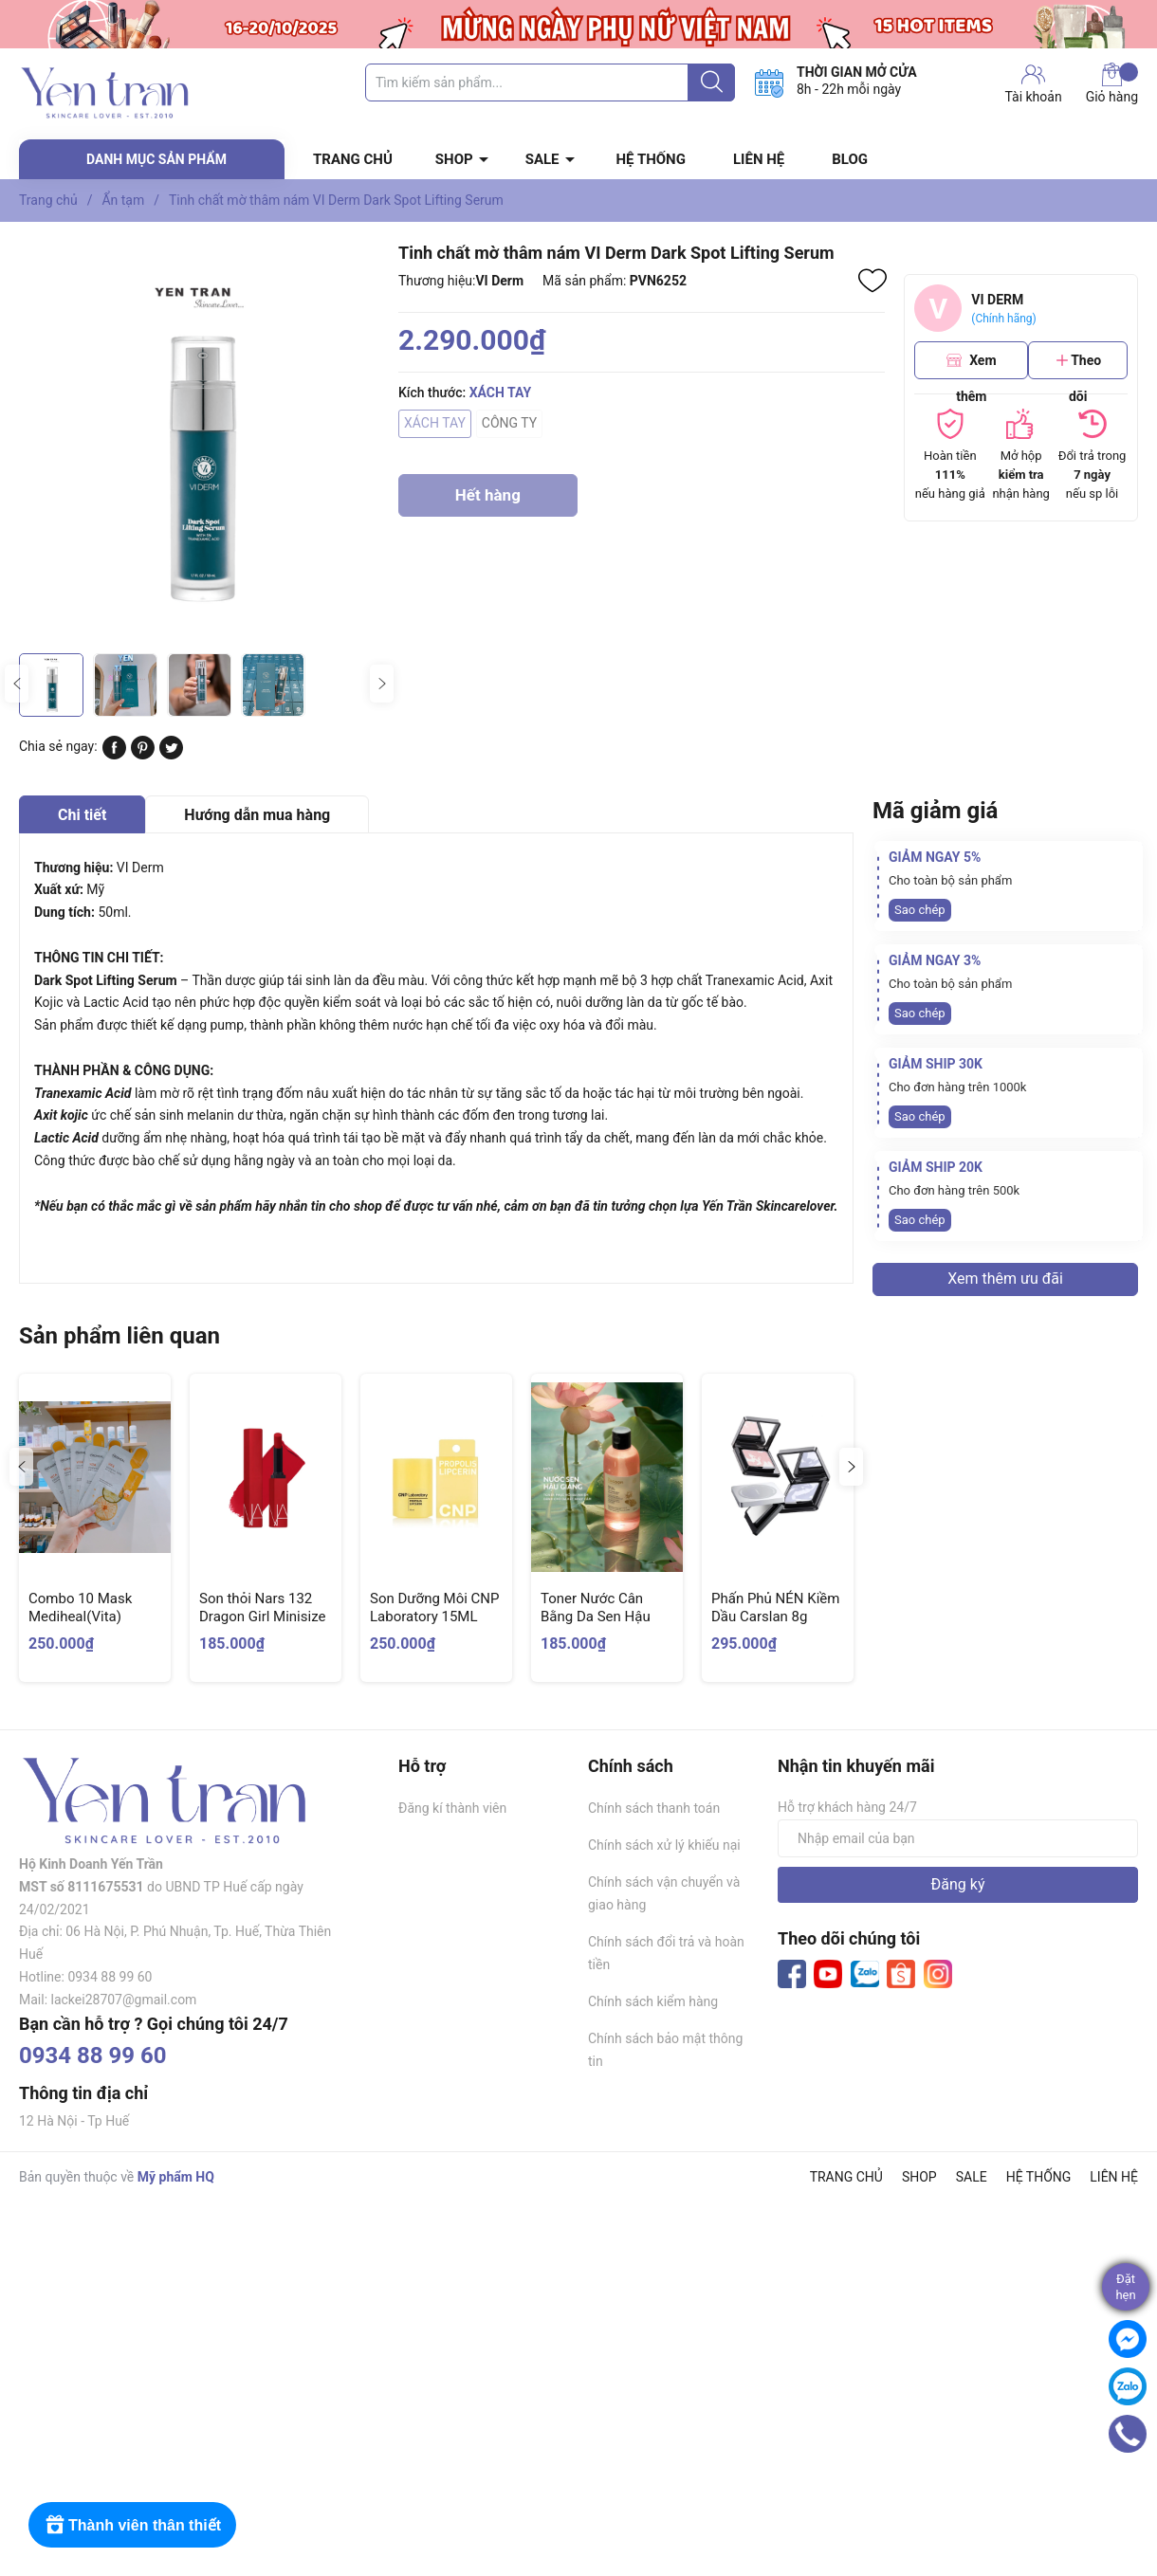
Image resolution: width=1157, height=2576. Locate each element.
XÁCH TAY (435, 422)
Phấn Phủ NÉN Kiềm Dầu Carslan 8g (775, 1608)
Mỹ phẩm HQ (176, 2176)
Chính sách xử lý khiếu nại (664, 1845)
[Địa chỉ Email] (958, 1838)
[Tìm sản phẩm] (550, 82)
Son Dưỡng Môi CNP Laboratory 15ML (435, 1608)
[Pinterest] (143, 754)
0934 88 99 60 (93, 2055)
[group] (199, 442)
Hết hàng (488, 501)
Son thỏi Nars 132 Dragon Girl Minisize (262, 1608)
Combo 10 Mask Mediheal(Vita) (80, 1608)
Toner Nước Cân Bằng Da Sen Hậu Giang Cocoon (596, 1617)
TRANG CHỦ (353, 159)
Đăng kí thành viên (452, 1808)
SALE (542, 159)
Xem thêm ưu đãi (1005, 1279)
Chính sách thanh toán (654, 1808)
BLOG (850, 159)
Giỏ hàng (1112, 83)
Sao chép (920, 910)
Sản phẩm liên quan (119, 1336)
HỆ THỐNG (651, 159)
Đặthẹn (1125, 2287)
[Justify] (711, 82)
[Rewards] (132, 2525)
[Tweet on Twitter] (171, 754)
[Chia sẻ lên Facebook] (114, 754)
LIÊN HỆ (758, 159)
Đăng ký (958, 1884)
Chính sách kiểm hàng (653, 2001)
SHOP (454, 159)
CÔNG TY (509, 422)
